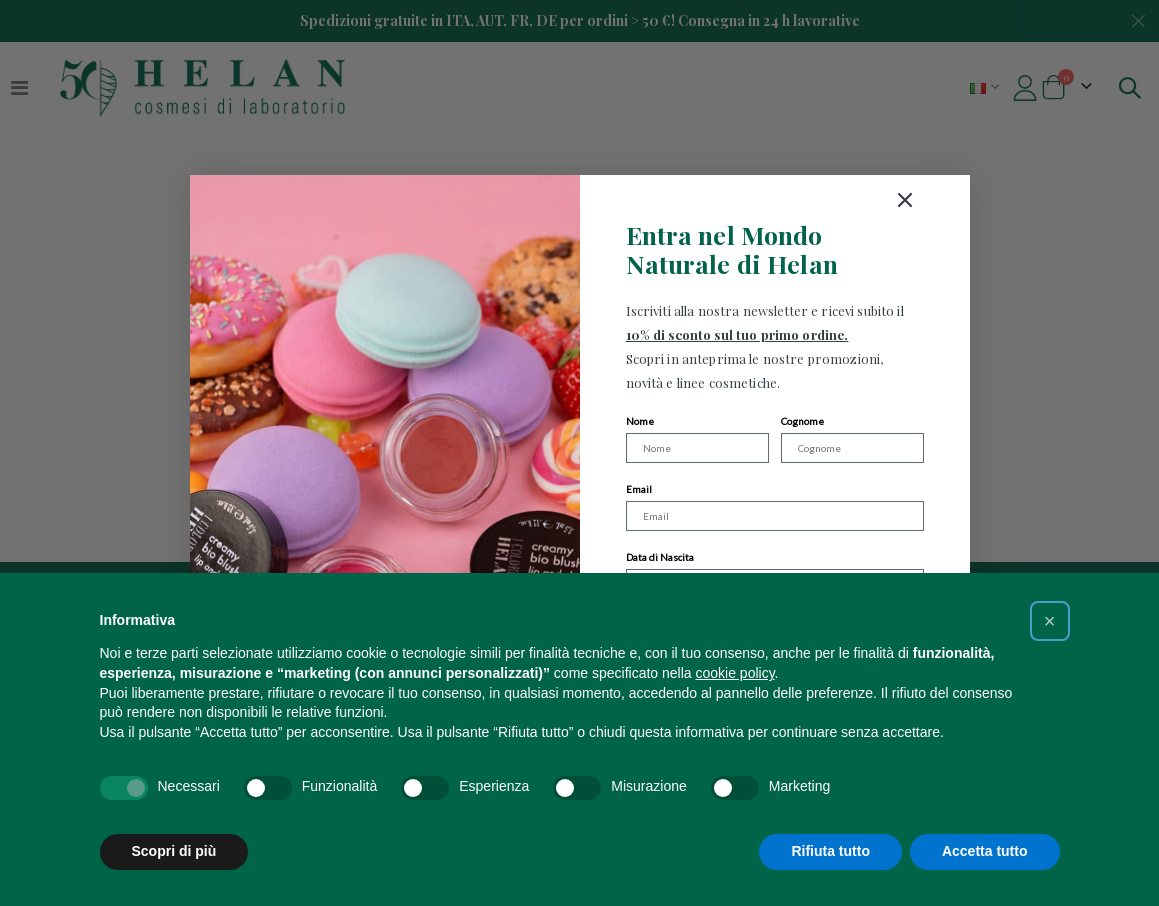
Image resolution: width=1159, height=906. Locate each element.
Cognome (802, 421)
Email (639, 489)
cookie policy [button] (734, 673)
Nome (640, 421)
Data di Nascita (660, 557)
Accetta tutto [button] (985, 851)
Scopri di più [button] (174, 851)
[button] (1050, 621)
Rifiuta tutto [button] (830, 851)
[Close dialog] (980, 200)
